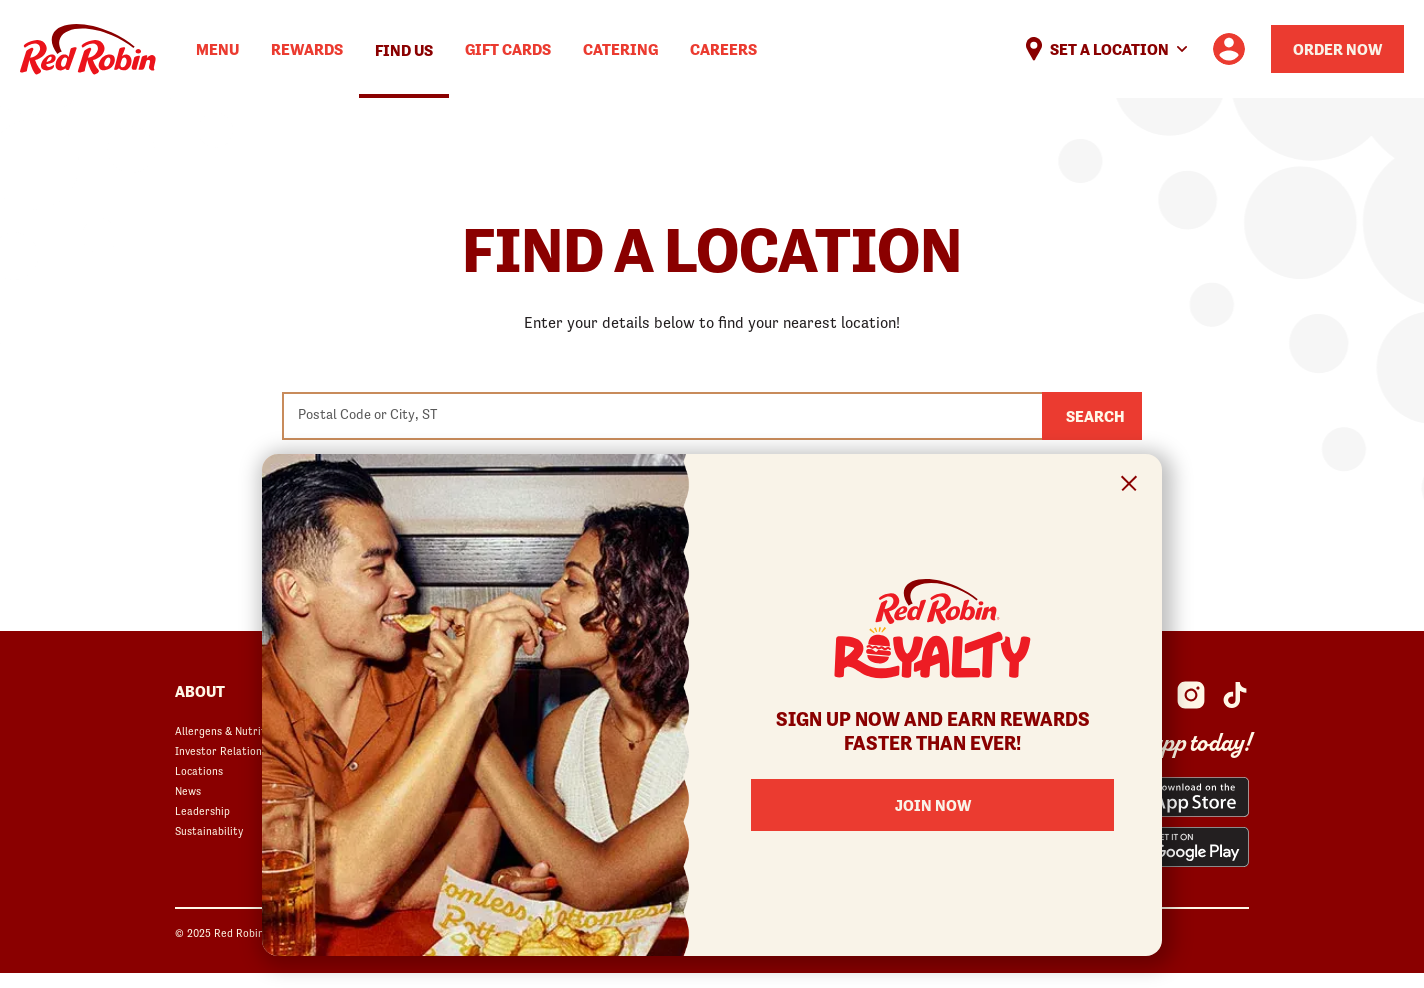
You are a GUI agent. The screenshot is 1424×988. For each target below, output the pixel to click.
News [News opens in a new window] (188, 791)
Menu (217, 49)
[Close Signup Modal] (1129, 486)
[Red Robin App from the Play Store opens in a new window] (1179, 847)
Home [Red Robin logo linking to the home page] (88, 49)
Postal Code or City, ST (367, 414)
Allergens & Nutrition (228, 731)
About (200, 691)
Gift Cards (508, 49)
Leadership (202, 811)
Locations (199, 771)
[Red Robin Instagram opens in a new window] (1191, 695)
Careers (723, 49)
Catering (620, 49)
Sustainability (209, 831)
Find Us (404, 50)
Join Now (933, 805)
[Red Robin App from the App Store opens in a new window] (1179, 797)
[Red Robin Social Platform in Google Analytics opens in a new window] (1235, 695)
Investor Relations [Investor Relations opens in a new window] (221, 751)
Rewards (307, 49)
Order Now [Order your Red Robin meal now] (1337, 49)
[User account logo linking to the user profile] (1229, 49)
